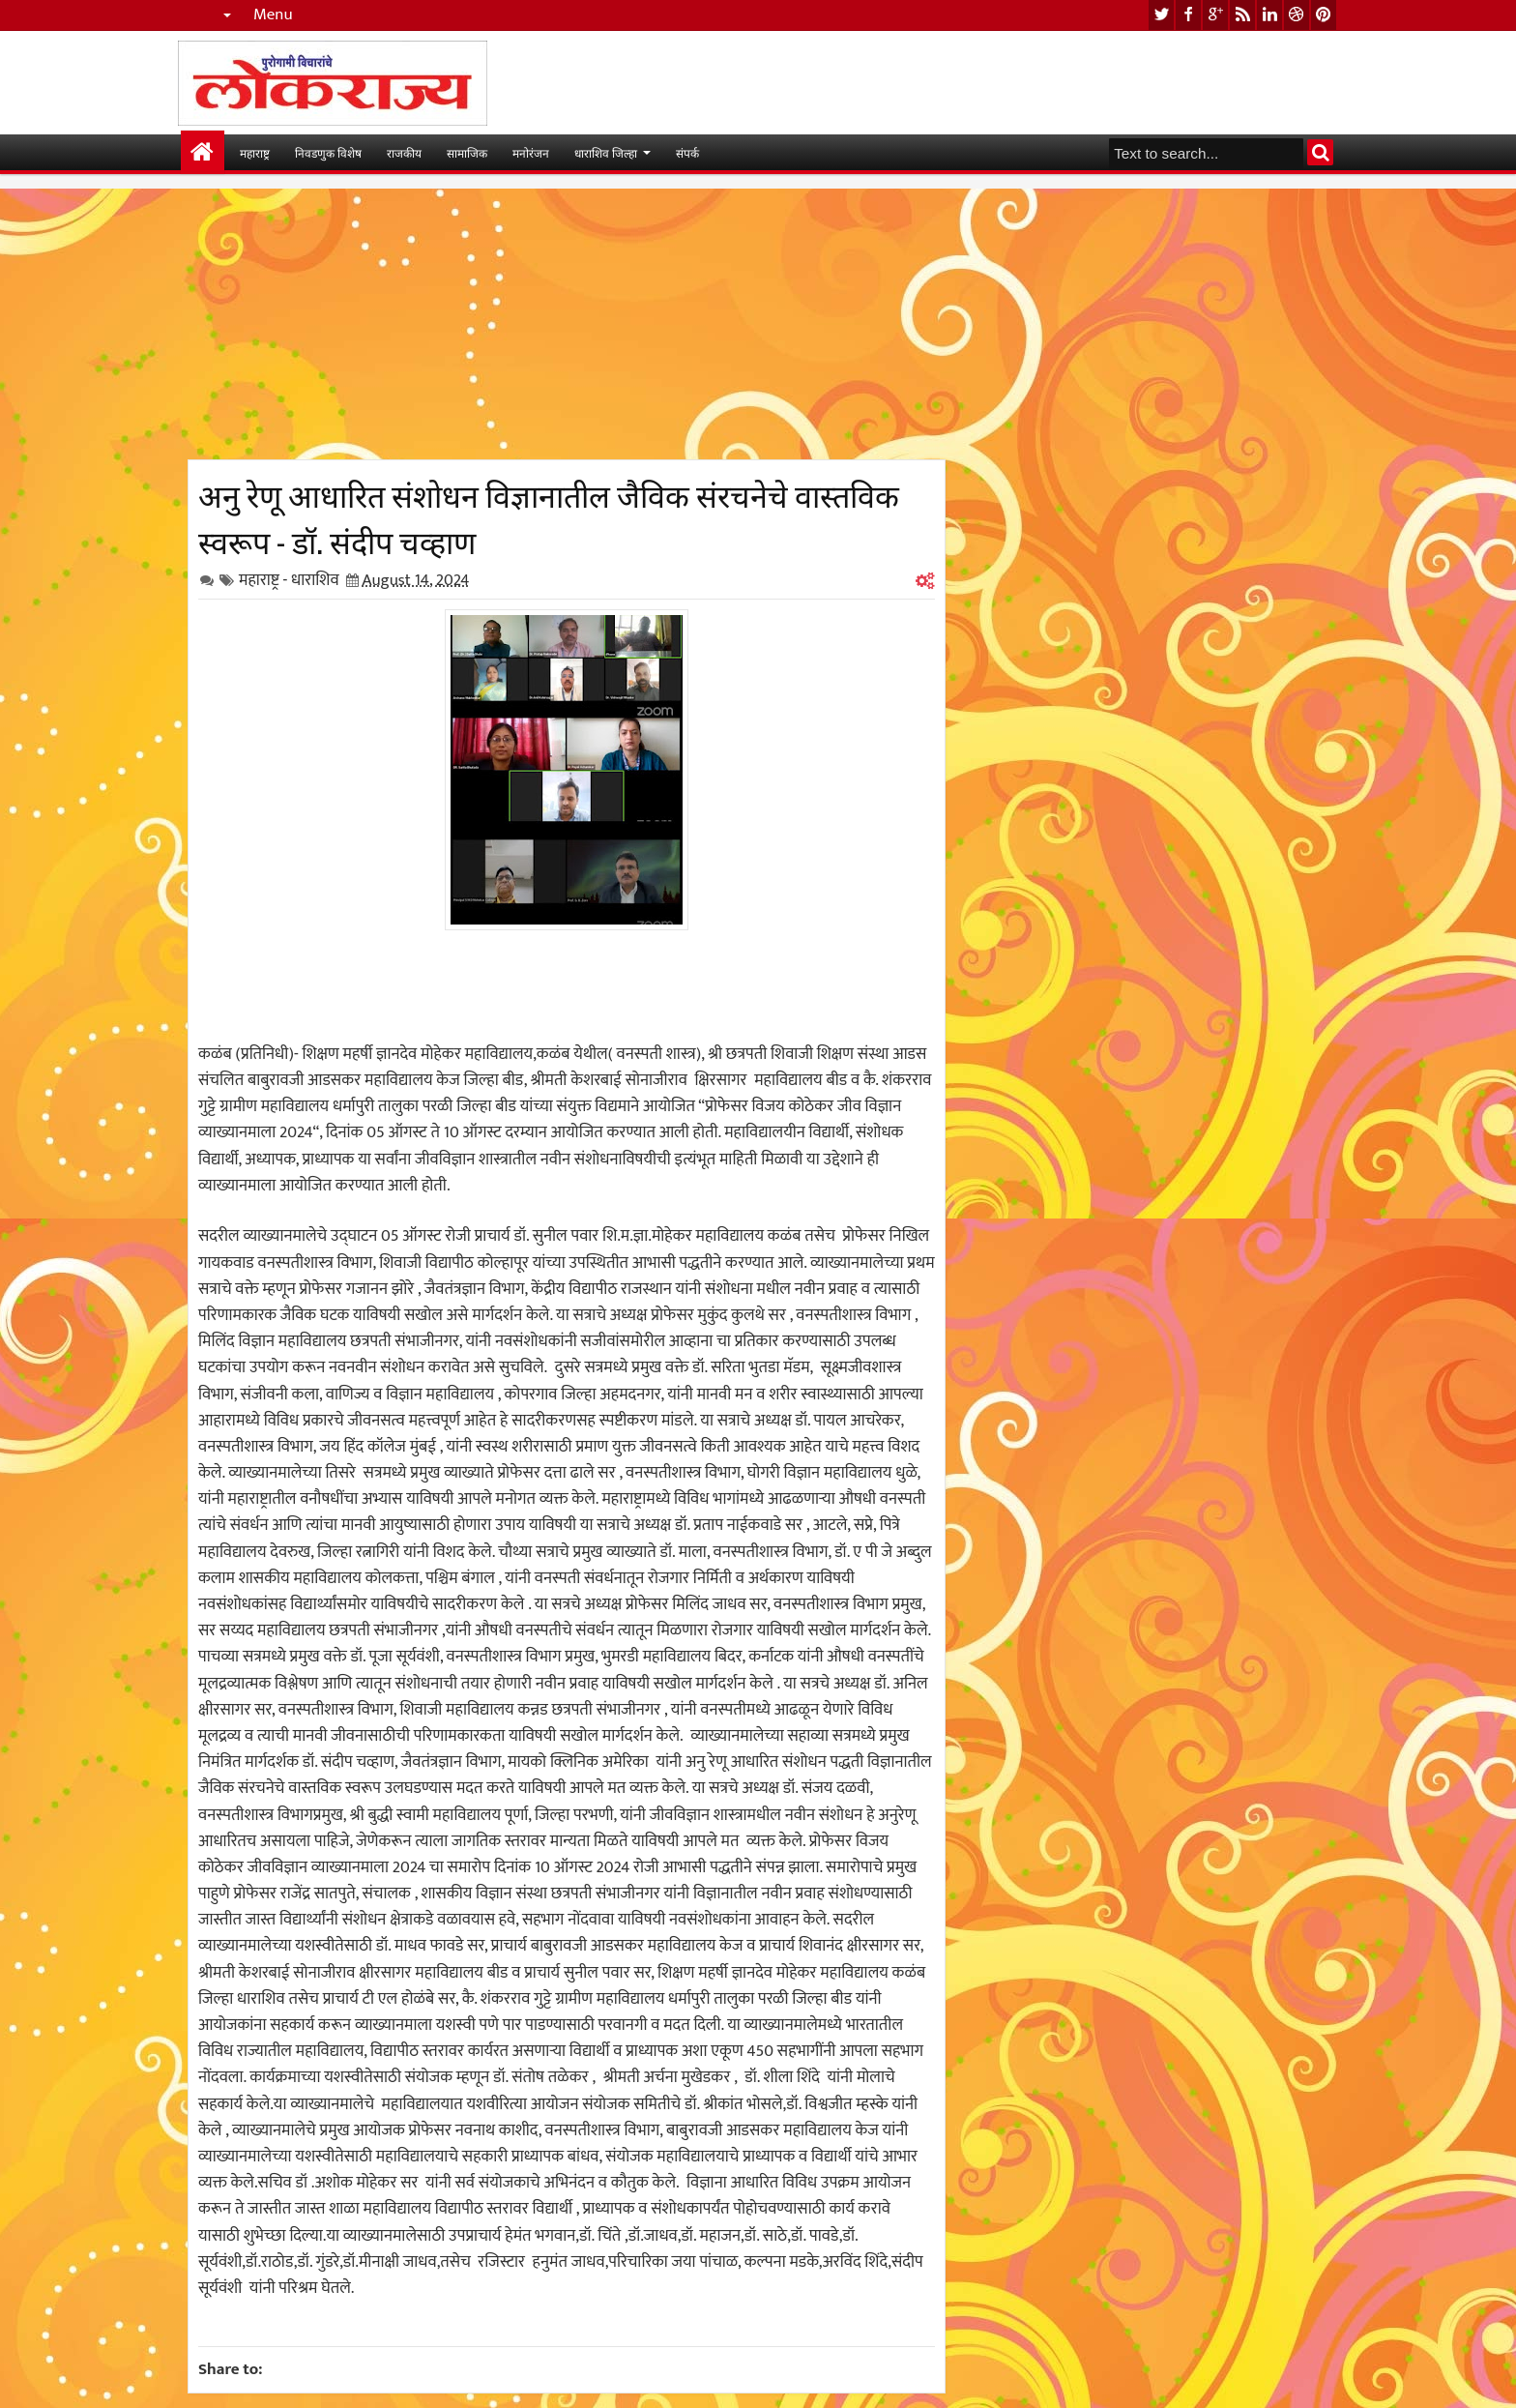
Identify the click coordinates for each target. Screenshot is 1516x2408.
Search (1320, 152)
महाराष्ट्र (255, 152)
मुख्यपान (202, 152)
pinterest (1323, 15)
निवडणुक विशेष (328, 152)
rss (1242, 15)
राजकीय (404, 152)
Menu (273, 15)
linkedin (1269, 15)
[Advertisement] (567, 324)
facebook (1188, 15)
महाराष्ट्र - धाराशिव (289, 580)
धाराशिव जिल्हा (605, 152)
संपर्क (687, 152)
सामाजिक (467, 152)
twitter (1161, 15)
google (1215, 15)
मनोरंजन (530, 152)
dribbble (1296, 15)
